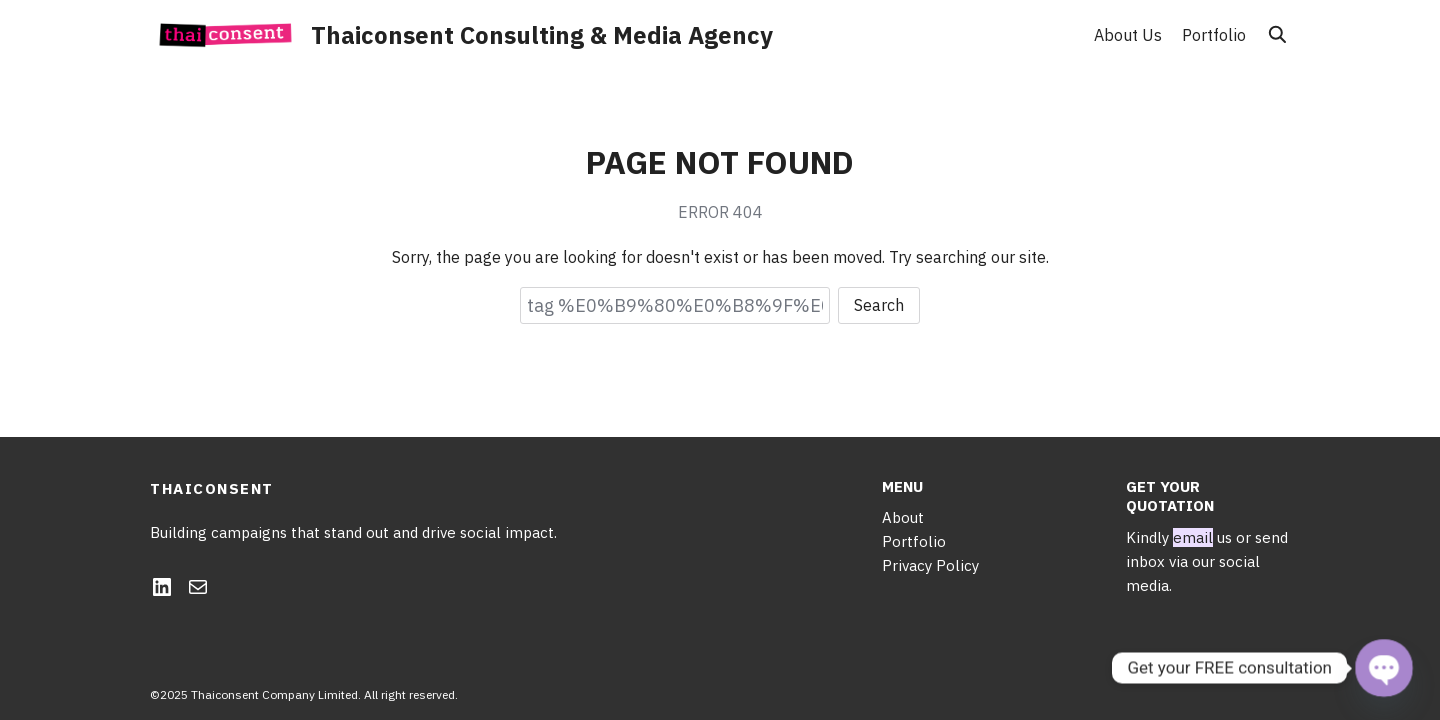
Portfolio (1214, 35)
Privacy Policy (930, 565)
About (903, 517)
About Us (1128, 35)
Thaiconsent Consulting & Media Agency (542, 35)
